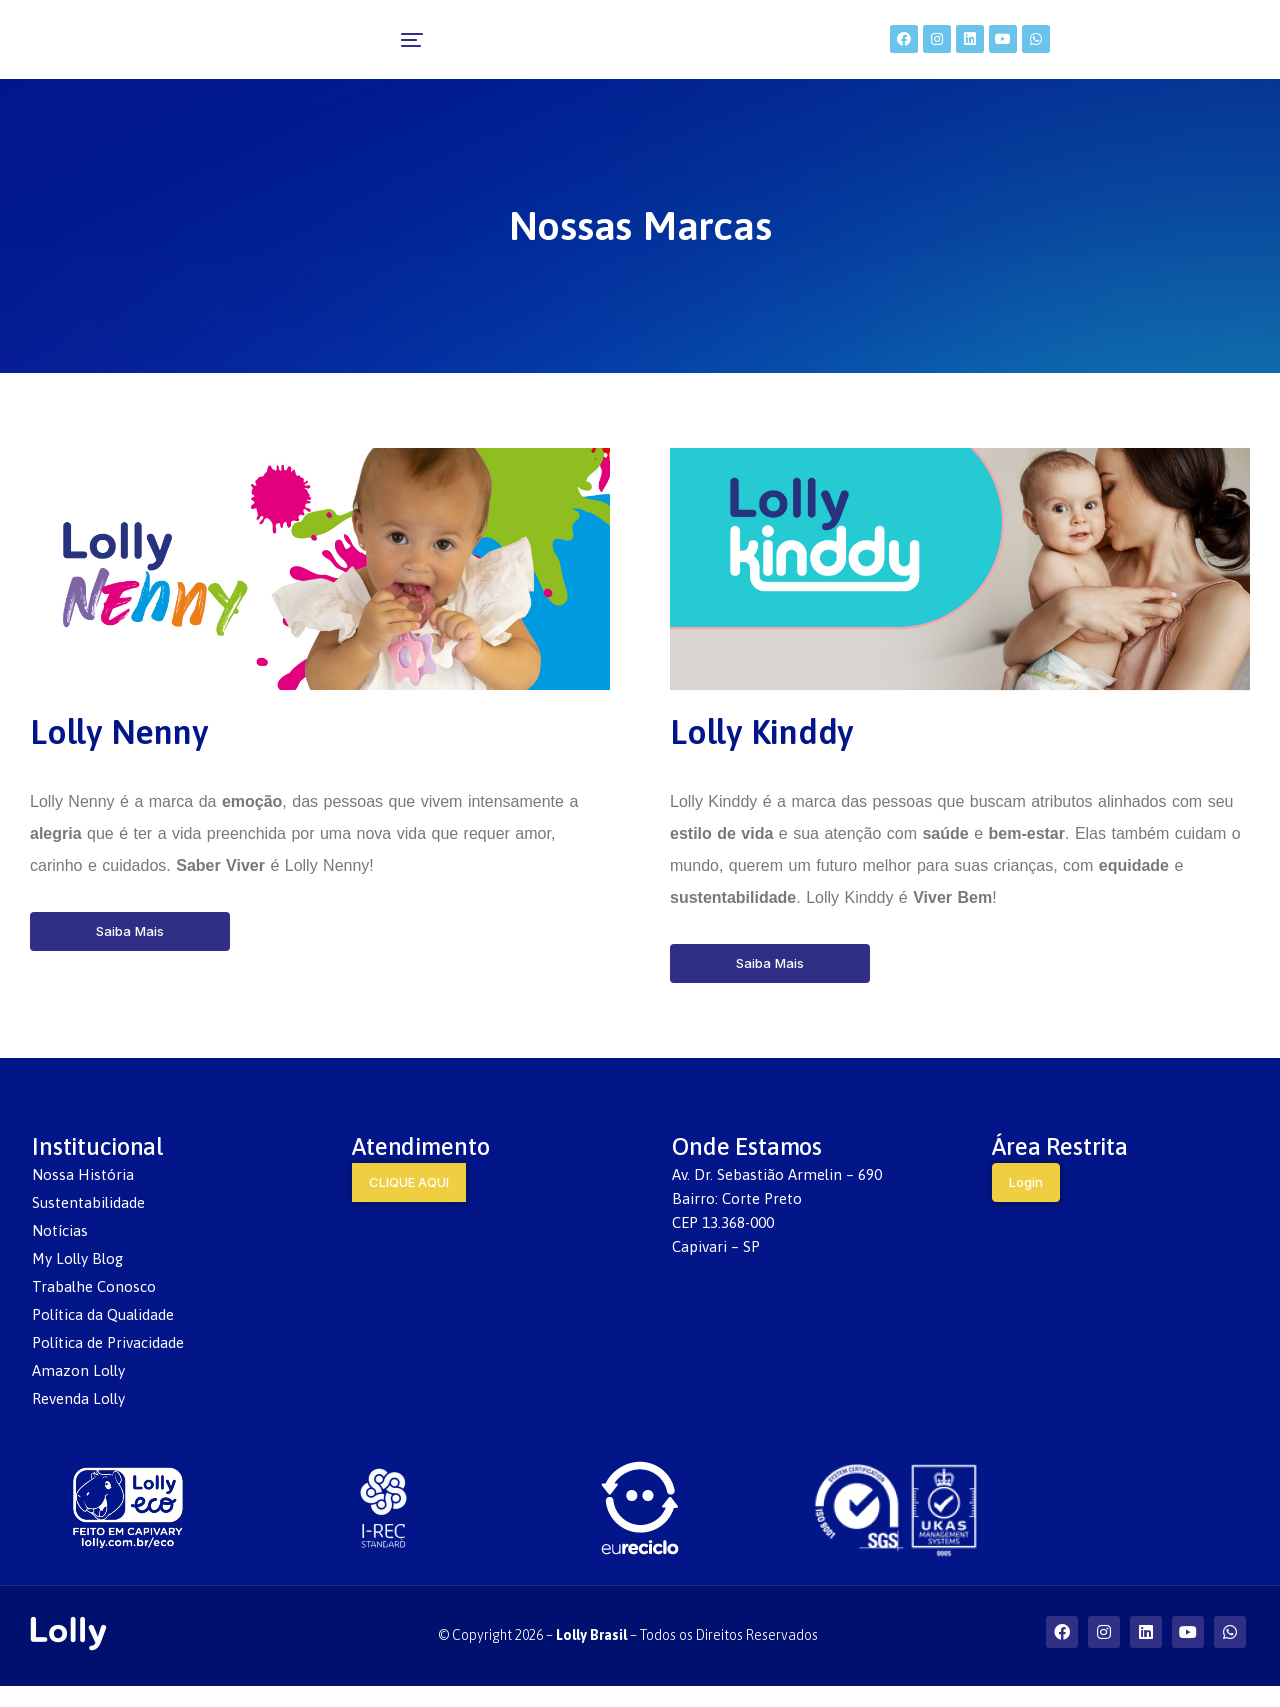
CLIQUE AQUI (409, 1203)
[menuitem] (353, 50)
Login (1026, 1203)
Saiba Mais (130, 952)
